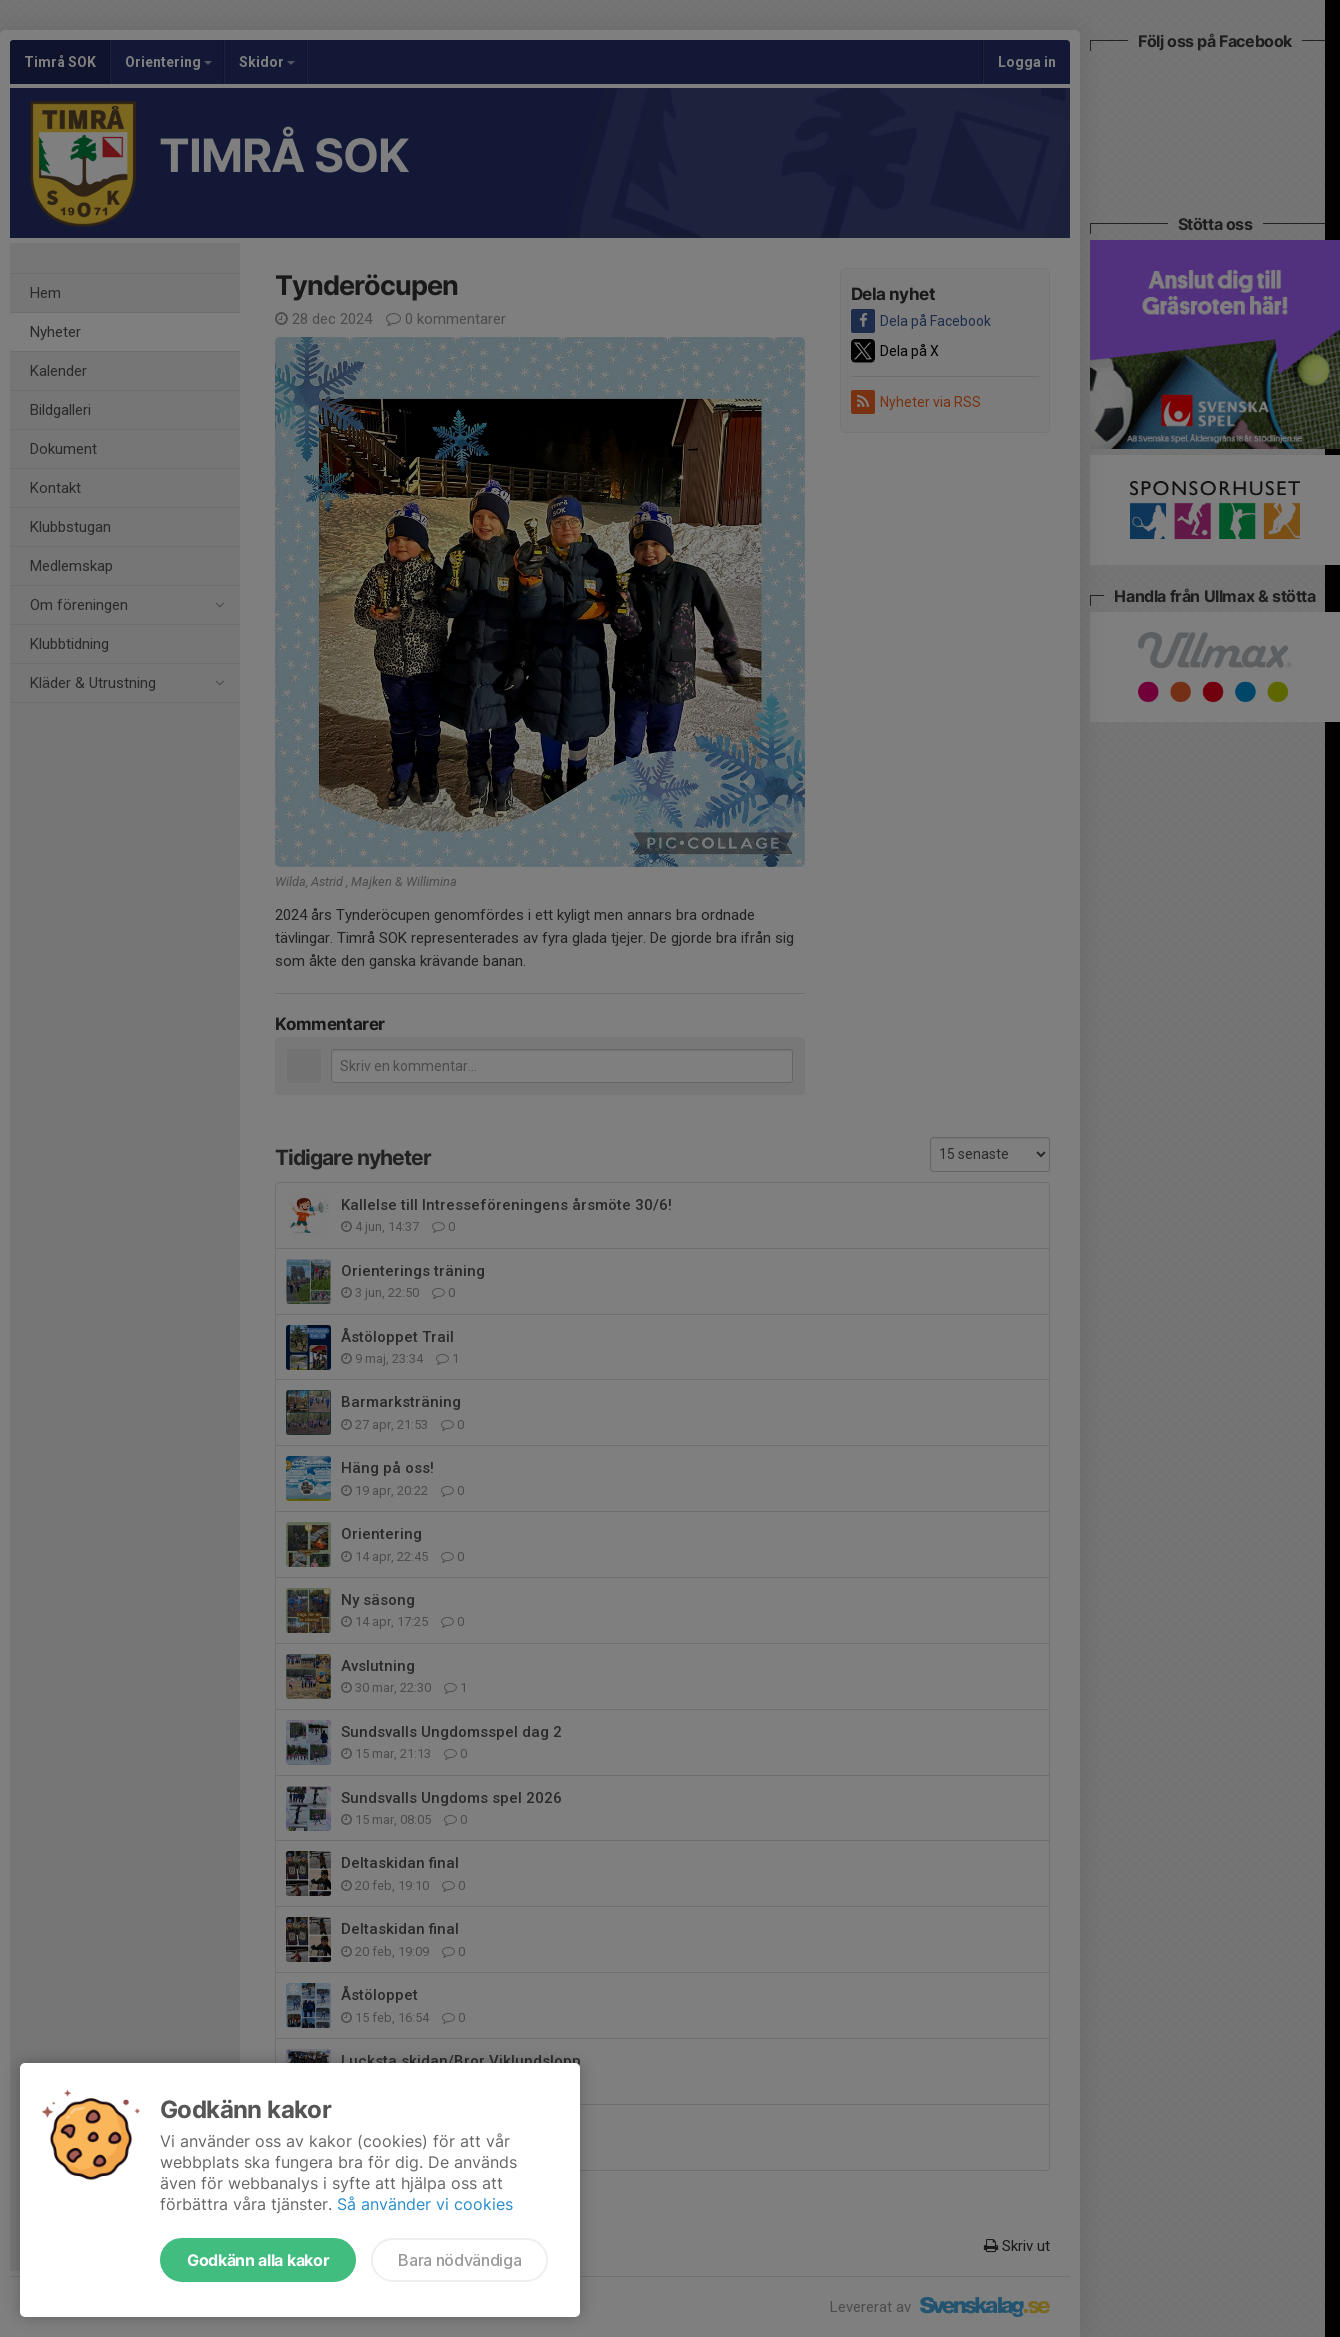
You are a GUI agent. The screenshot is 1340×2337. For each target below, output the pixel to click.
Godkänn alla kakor (258, 2260)
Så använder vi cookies (425, 2204)
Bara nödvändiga (459, 2260)
